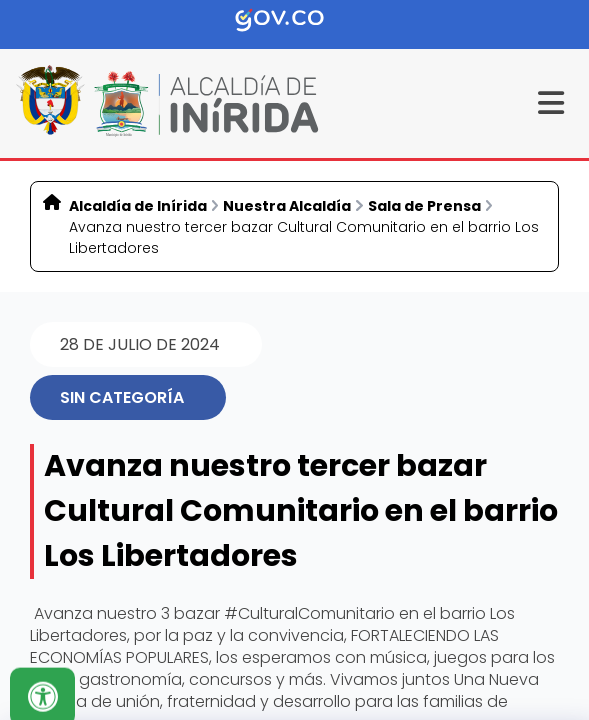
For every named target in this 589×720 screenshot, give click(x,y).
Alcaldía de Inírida (138, 206)
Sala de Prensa (424, 206)
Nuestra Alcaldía (287, 206)
